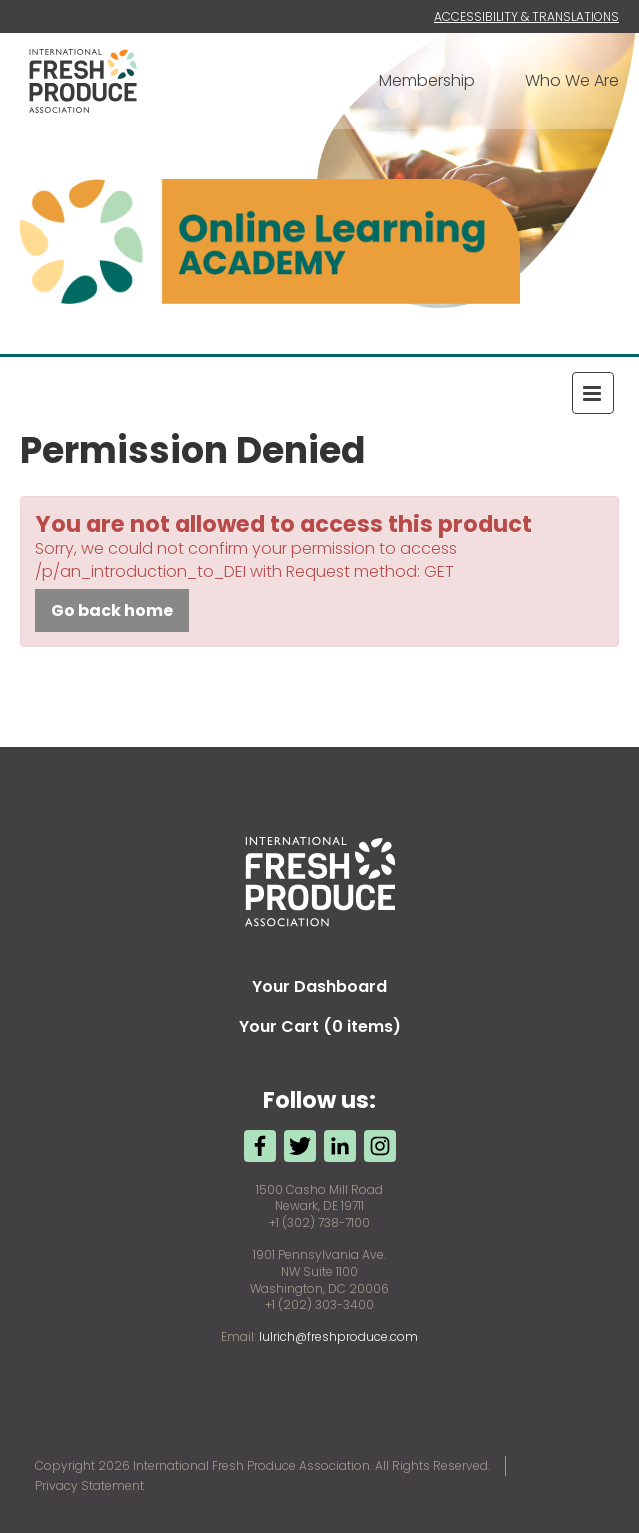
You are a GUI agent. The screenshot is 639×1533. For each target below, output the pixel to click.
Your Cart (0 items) (320, 1026)
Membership (427, 80)
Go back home (112, 610)
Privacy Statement (89, 1485)
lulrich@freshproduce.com (338, 1336)
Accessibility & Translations (526, 16)
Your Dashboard (319, 986)
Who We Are (572, 80)
